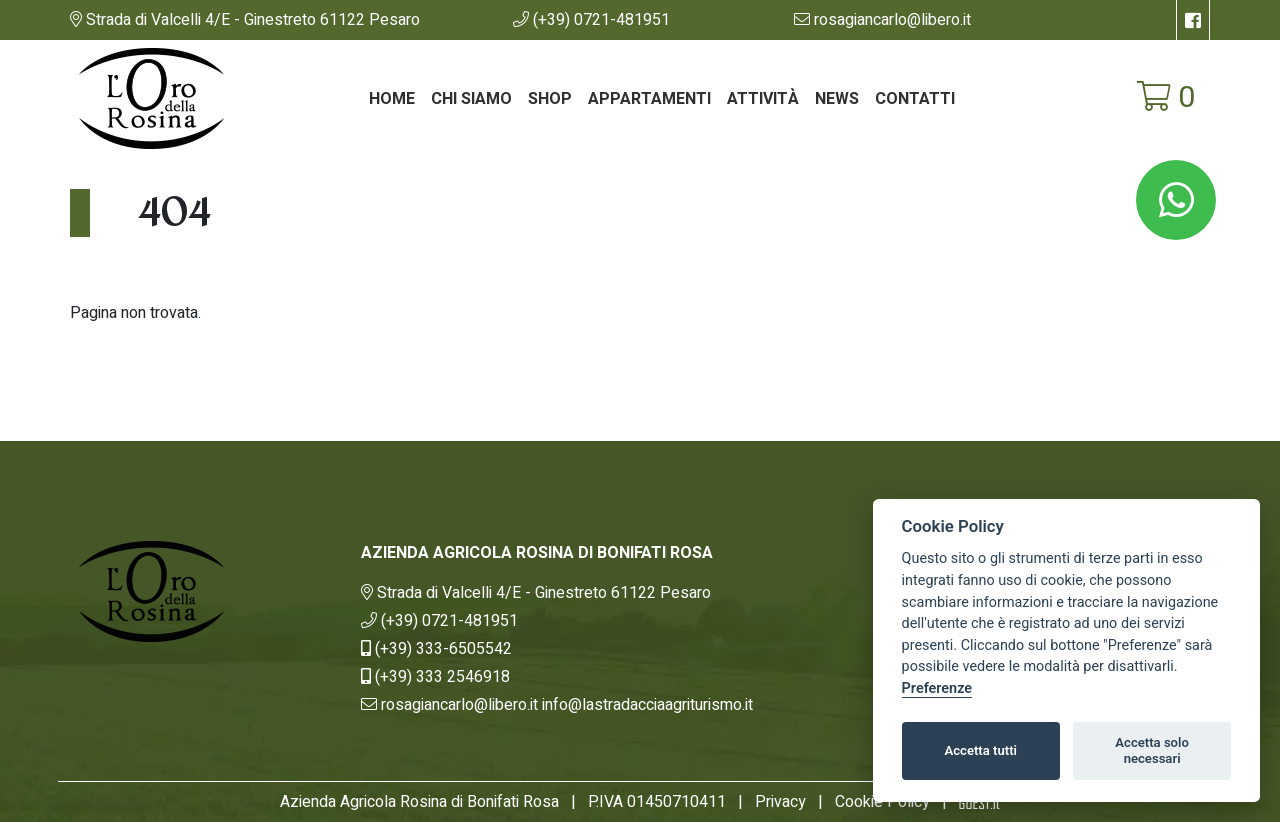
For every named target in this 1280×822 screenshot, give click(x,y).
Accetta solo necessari (1152, 750)
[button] (591, 20)
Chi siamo (471, 99)
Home (392, 99)
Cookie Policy (882, 802)
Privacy (780, 802)
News (837, 99)
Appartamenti (649, 99)
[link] (245, 20)
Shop (550, 99)
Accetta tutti (980, 750)
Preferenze (937, 688)
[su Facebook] (1193, 20)
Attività (763, 99)
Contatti (915, 99)
